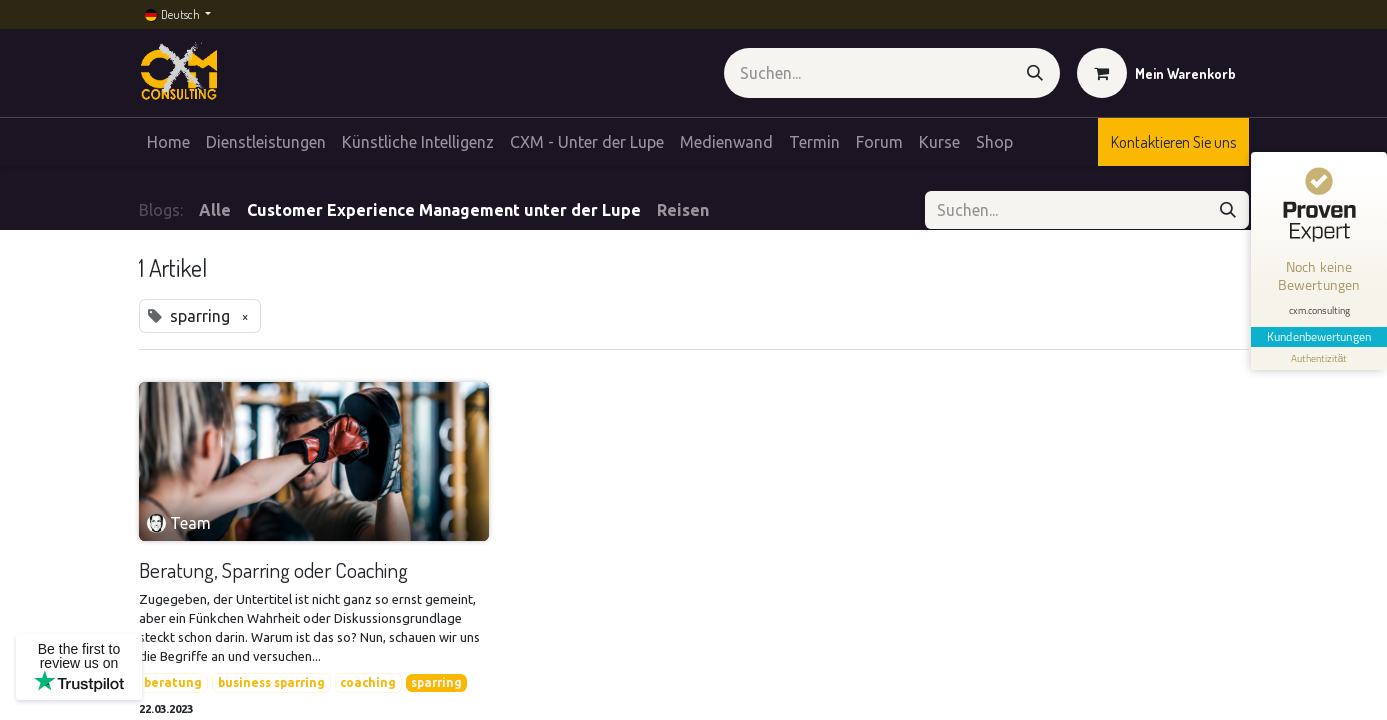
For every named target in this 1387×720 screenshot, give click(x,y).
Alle (215, 210)
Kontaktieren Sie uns (1173, 142)
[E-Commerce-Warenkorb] (1156, 73)
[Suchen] (1035, 73)
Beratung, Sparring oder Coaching (273, 569)
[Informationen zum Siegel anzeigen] (1319, 358)
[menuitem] (168, 142)
